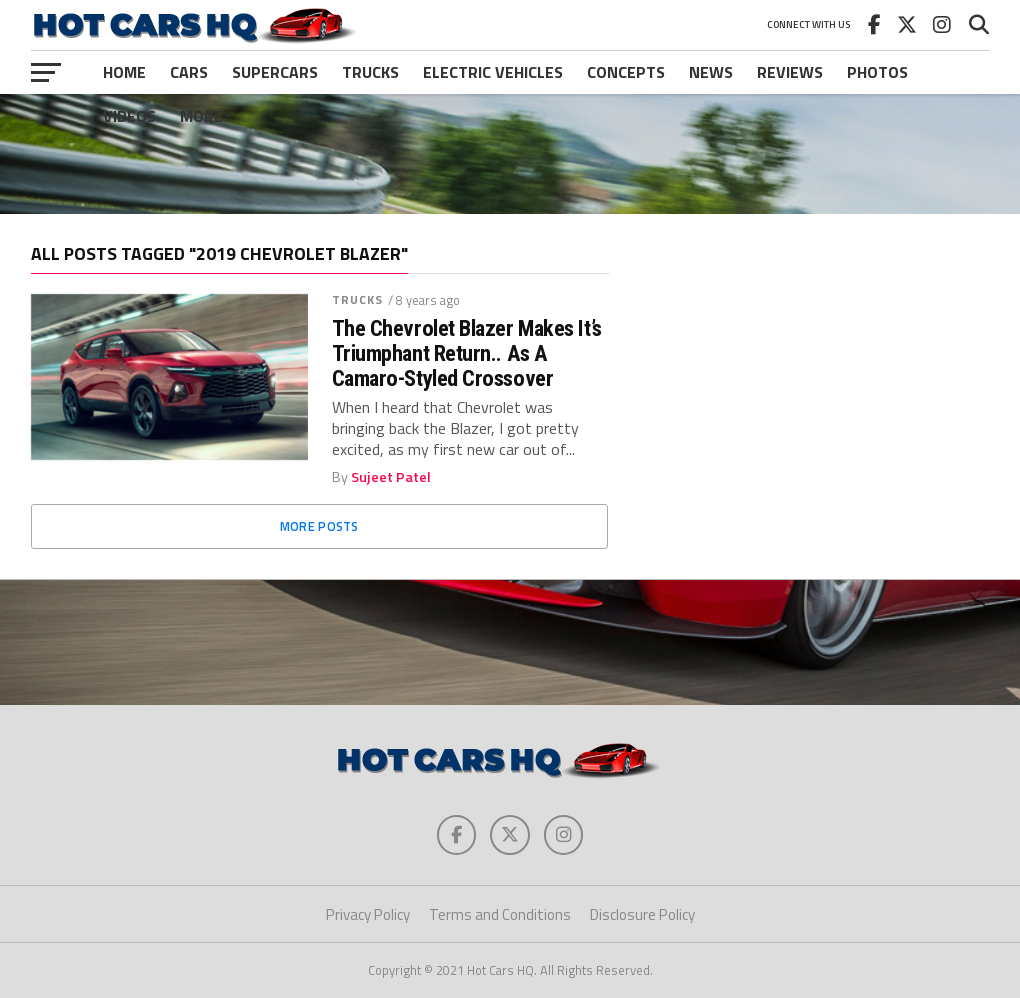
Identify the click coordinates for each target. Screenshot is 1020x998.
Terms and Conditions (500, 914)
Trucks (370, 72)
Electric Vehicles (493, 72)
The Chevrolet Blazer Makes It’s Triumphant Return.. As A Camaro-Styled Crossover (467, 353)
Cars (189, 72)
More (201, 116)
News (711, 72)
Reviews (790, 72)
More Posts (319, 526)
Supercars (275, 72)
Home (124, 72)
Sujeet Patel (391, 477)
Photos (877, 72)
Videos (129, 116)
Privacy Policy (368, 914)
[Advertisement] (510, 154)
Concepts (626, 72)
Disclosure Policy (642, 914)
